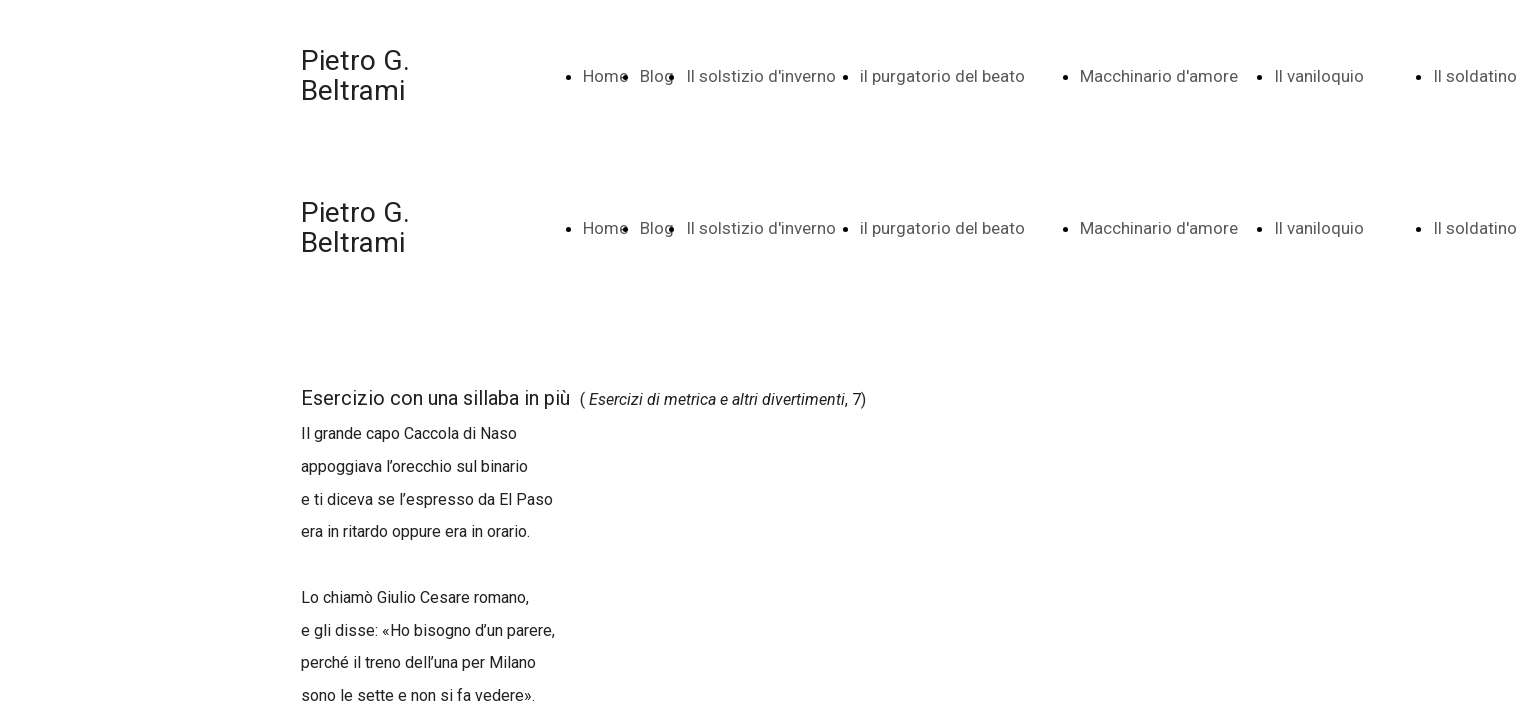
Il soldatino (1475, 76)
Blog (657, 76)
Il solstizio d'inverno (761, 76)
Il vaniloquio (1319, 76)
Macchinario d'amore (1159, 76)
